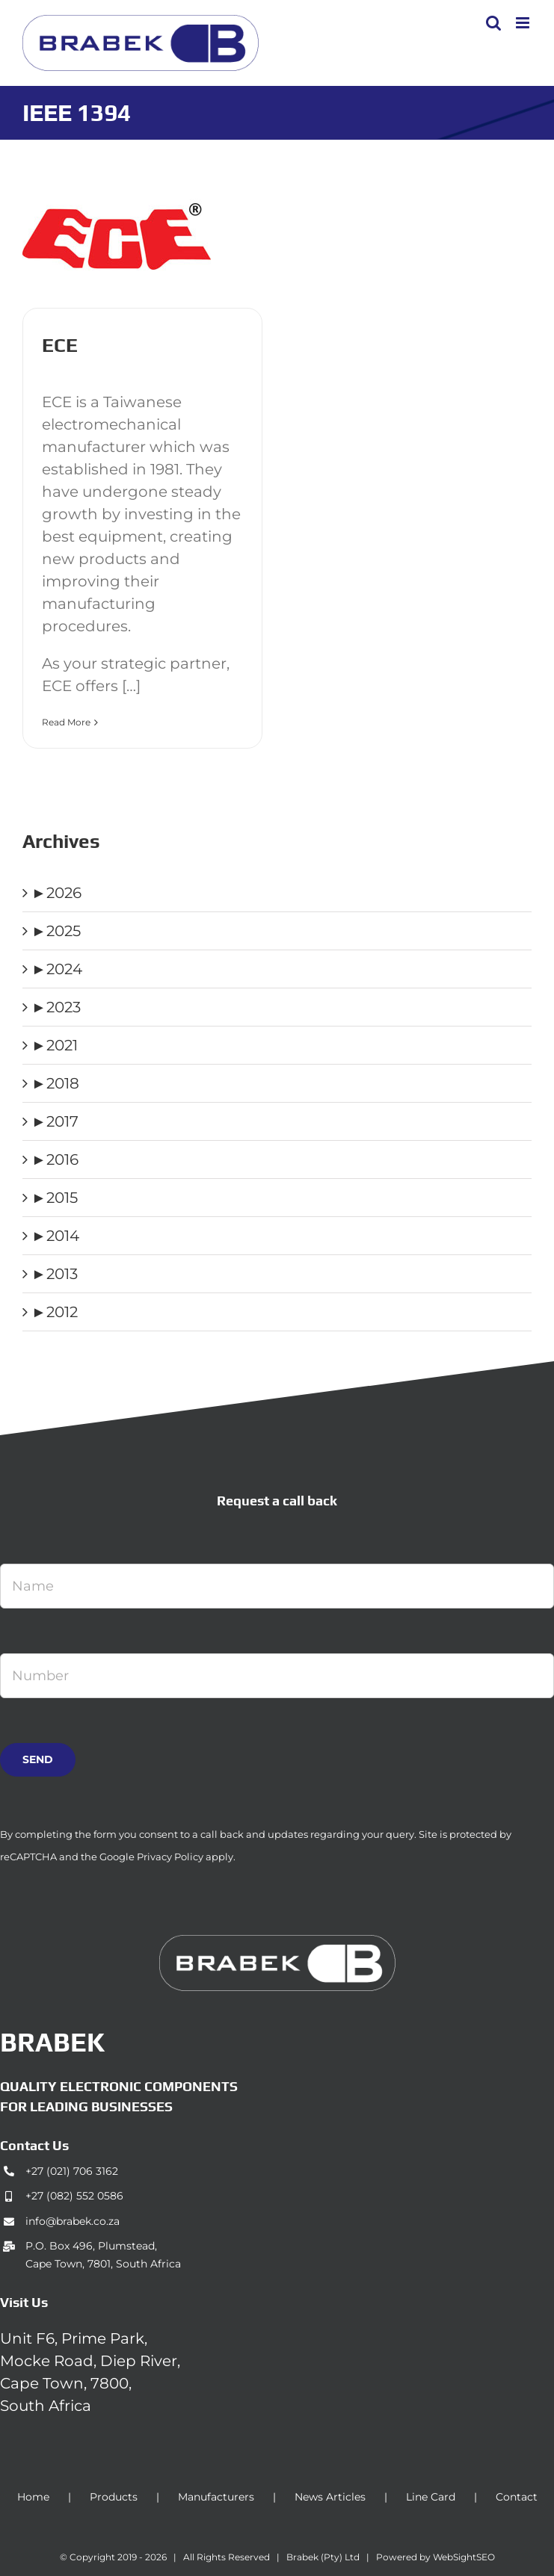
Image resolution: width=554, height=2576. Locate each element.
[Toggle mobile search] (493, 23)
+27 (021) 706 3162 (71, 2171)
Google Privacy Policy (151, 1857)
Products (114, 2497)
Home (33, 2497)
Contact (517, 2497)
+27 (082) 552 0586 (74, 2195)
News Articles (330, 2497)
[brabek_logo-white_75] (277, 1942)
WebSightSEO (464, 2557)
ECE (60, 345)
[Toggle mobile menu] (524, 23)
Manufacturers (216, 2497)
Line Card (430, 2497)
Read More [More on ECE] (66, 722)
